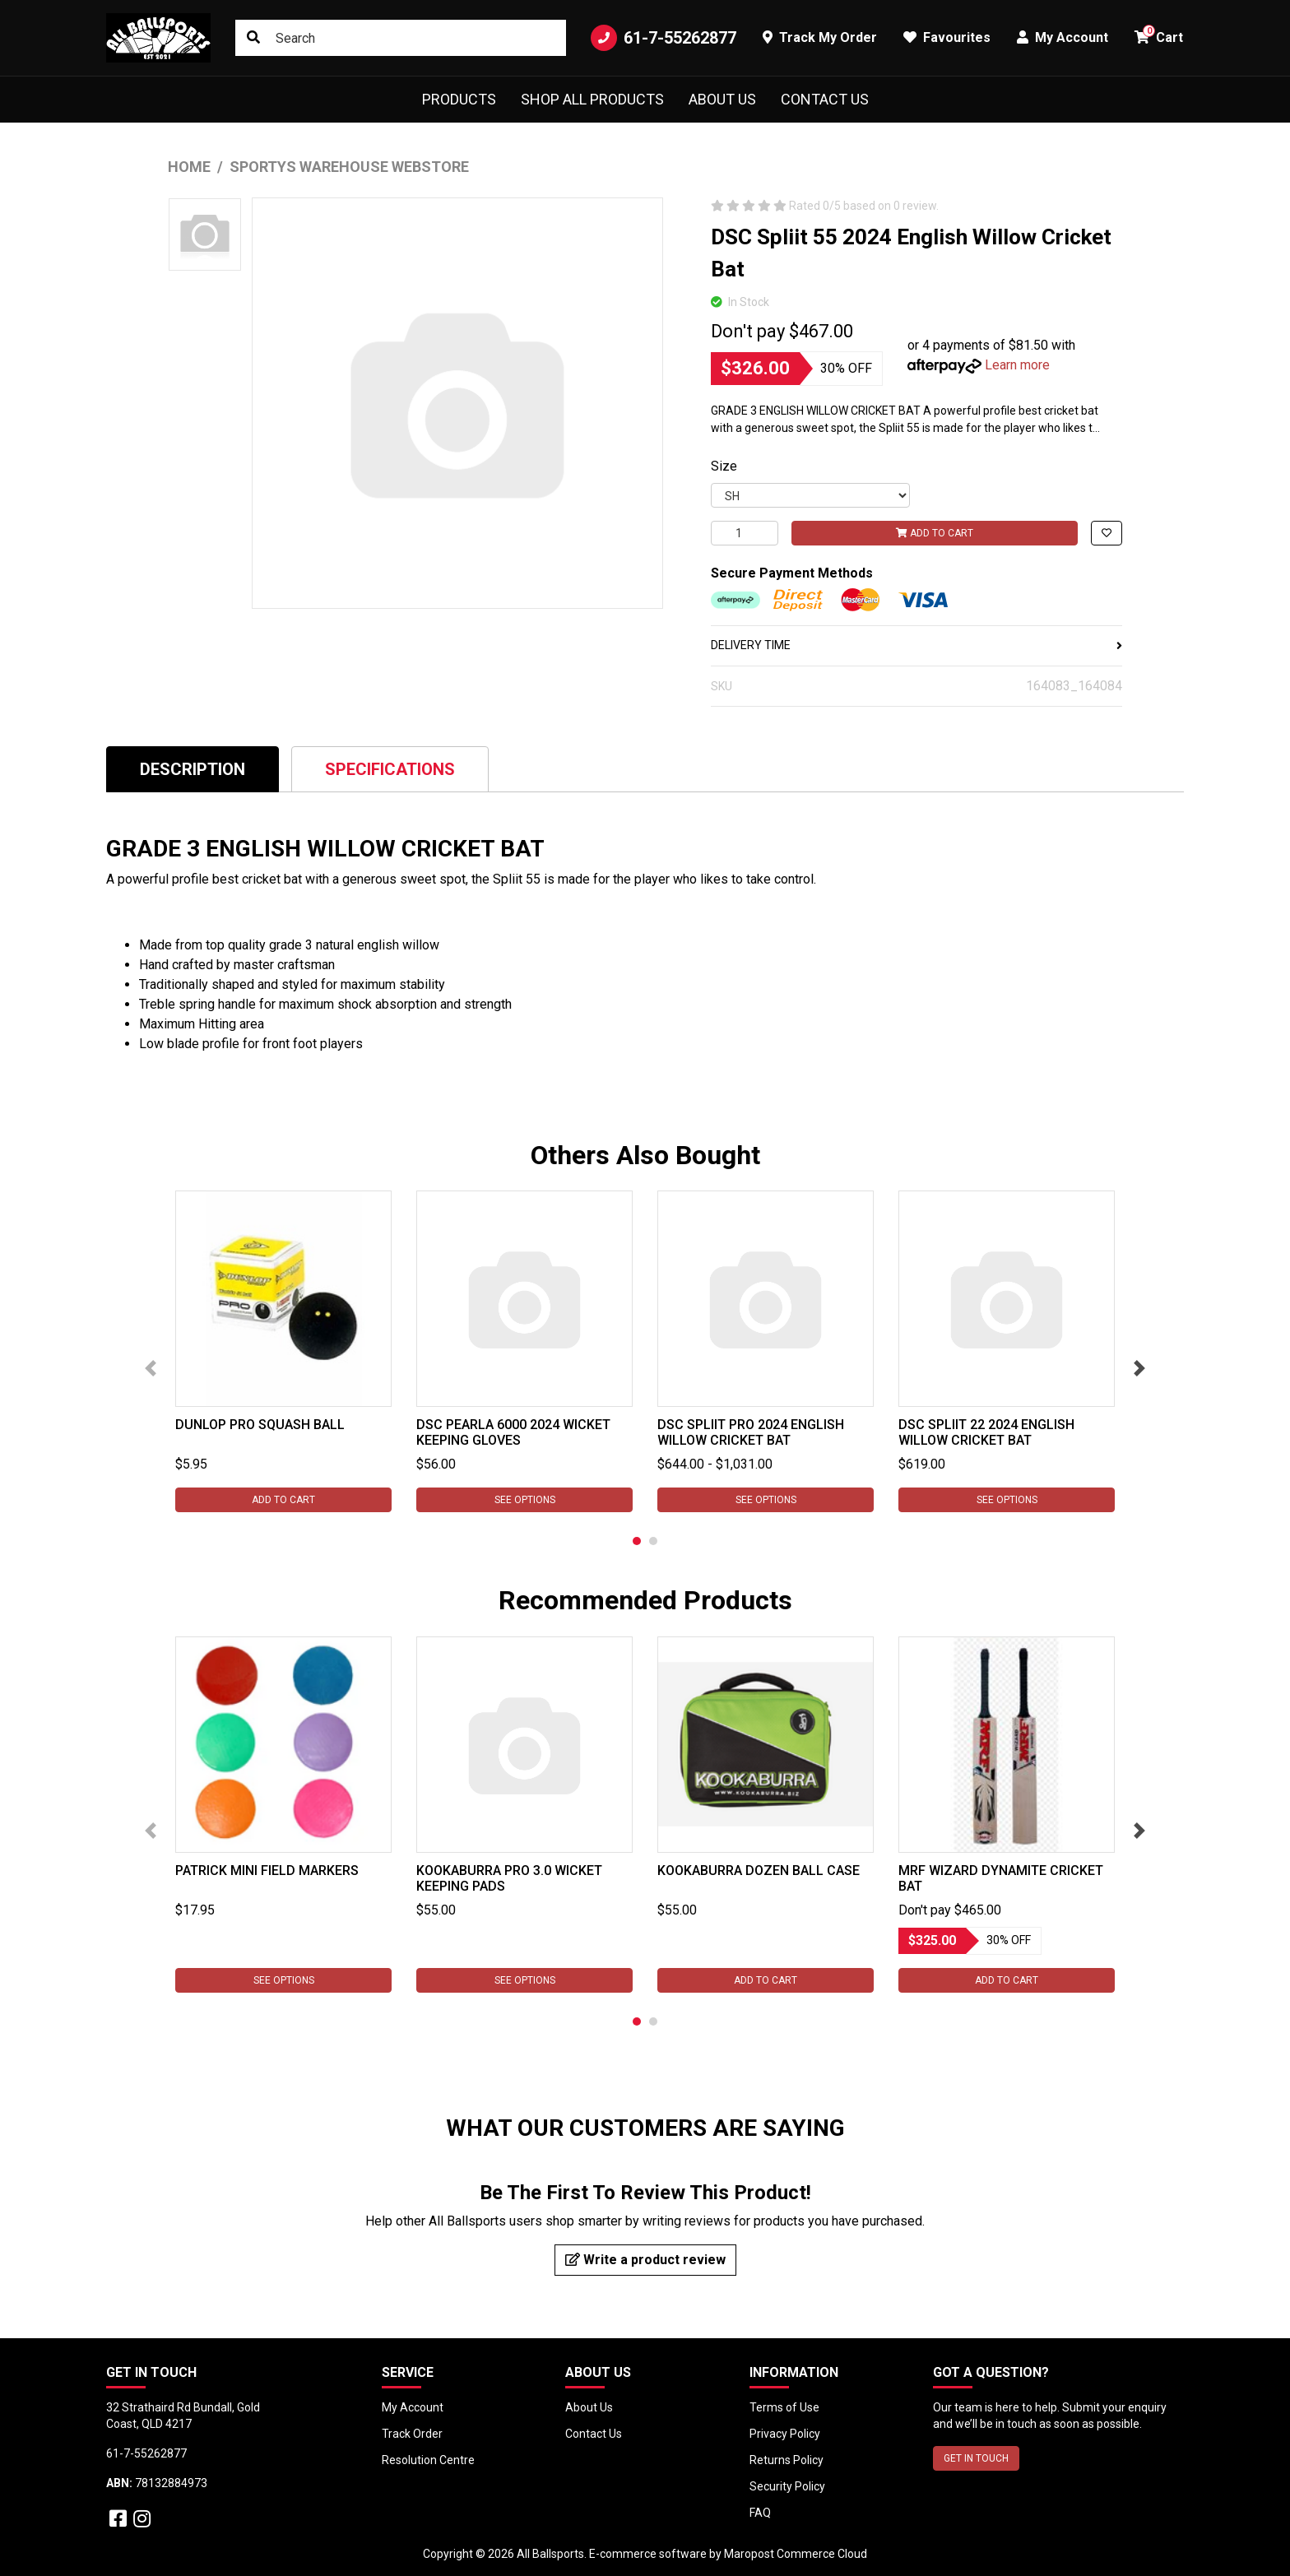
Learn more (1017, 365)
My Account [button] (1062, 37)
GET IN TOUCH (976, 2458)
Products (459, 99)
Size (724, 466)
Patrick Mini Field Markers (267, 1870)
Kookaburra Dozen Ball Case (758, 1870)
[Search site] (253, 38)
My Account (412, 2407)
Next (1139, 1368)
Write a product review (645, 2259)
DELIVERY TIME (916, 645)
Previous (150, 1368)
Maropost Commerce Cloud (795, 2553)
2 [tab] (653, 1541)
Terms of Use (784, 2407)
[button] (1106, 533)
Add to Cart (934, 533)
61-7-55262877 (663, 38)
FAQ (760, 2512)
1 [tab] (637, 1541)
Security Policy (787, 2486)
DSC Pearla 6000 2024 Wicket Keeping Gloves (513, 1432)
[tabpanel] (283, 1351)
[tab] (192, 768)
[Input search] (400, 38)
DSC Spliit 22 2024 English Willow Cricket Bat (986, 1432)
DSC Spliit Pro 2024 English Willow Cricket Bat (750, 1432)
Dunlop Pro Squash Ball (260, 1424)
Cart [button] (1159, 35)
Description (192, 769)
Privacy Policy (784, 2433)
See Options (524, 1500)
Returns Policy (786, 2460)
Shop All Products (592, 99)
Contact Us (825, 99)
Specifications (390, 769)
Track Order (412, 2433)
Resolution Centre (428, 2460)
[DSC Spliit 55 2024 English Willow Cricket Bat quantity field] (744, 533)
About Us (722, 99)
